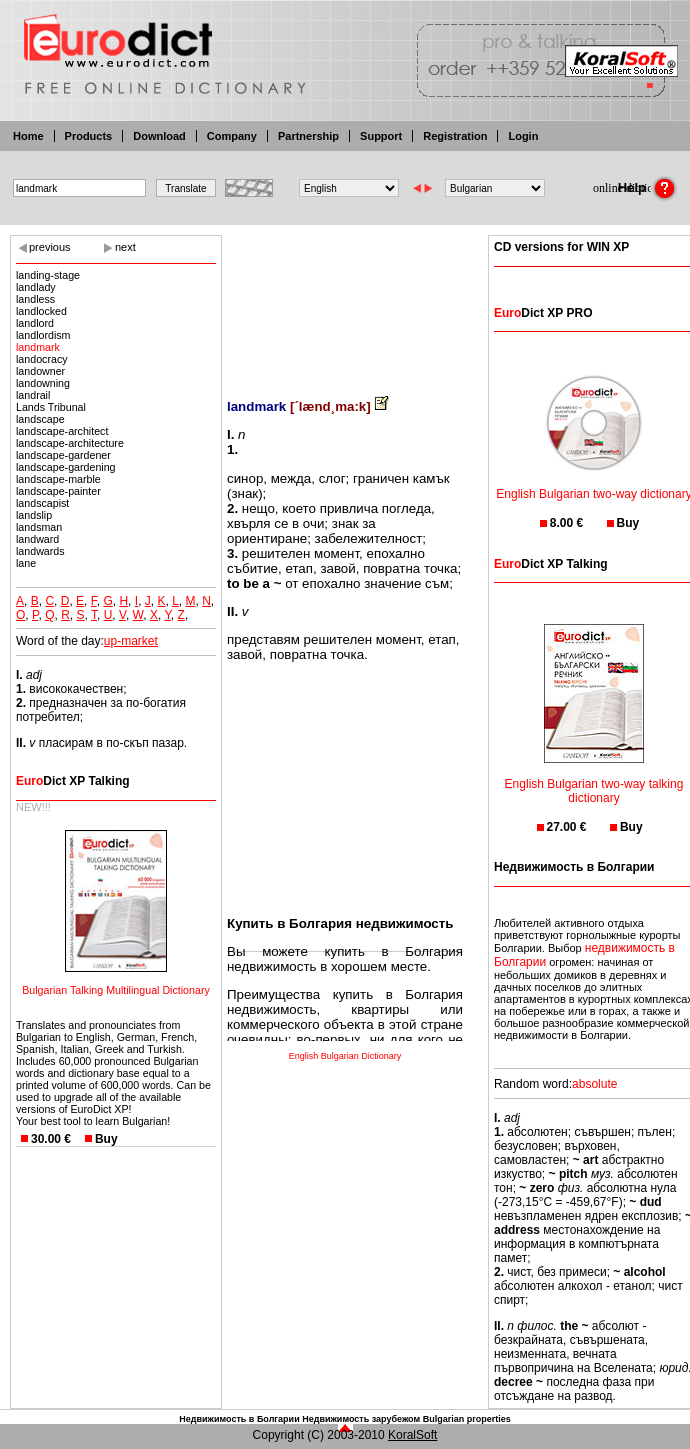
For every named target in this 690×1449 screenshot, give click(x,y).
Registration (455, 136)
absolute (594, 1084)
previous (50, 247)
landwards (40, 551)
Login (523, 136)
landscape (40, 419)
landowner (40, 371)
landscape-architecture (70, 443)
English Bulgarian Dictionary (345, 1056)
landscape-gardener (63, 455)
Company (232, 136)
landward (37, 539)
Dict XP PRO (543, 313)
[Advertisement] (345, 302)
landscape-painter (58, 491)
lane (26, 563)
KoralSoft (412, 1435)
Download (159, 136)
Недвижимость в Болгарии (239, 1419)
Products (89, 136)
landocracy (42, 359)
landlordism (43, 335)
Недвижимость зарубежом (361, 1419)
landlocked (41, 311)
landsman (39, 527)
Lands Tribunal (51, 407)
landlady (36, 287)
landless (35, 299)
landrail (33, 395)
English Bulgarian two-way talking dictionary (594, 778)
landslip (34, 515)
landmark (38, 347)
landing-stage (48, 275)
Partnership (308, 136)
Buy (106, 1139)
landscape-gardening (66, 467)
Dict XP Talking (73, 781)
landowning (43, 383)
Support (381, 136)
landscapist (42, 503)
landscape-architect (62, 431)
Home (28, 136)
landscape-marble (58, 479)
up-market (131, 641)
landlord (35, 323)
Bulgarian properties (467, 1419)
